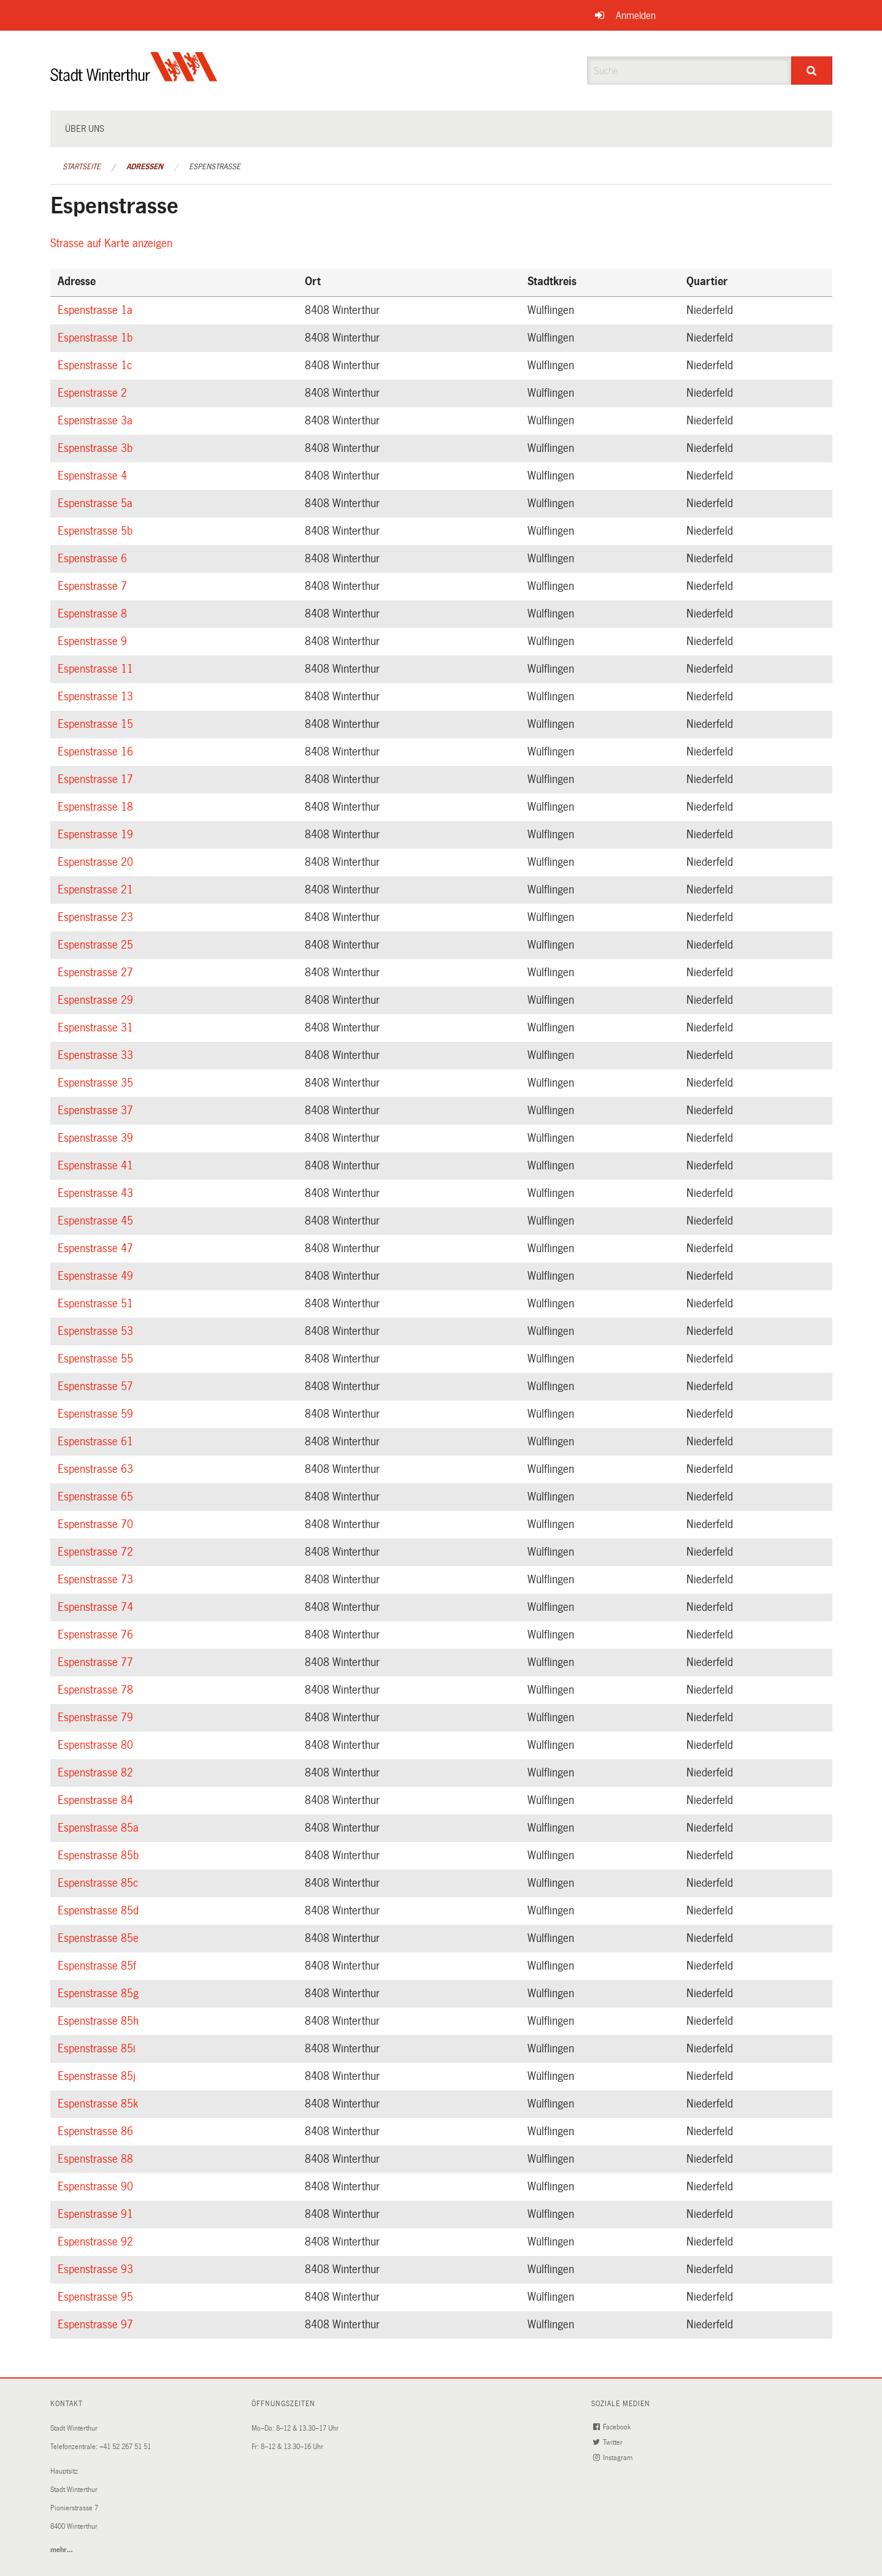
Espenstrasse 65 (97, 1497)
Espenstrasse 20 (97, 862)
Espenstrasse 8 (94, 614)
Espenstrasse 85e (100, 1938)
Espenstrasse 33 (97, 1055)
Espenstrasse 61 (97, 1441)
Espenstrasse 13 (97, 696)
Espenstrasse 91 (97, 2214)
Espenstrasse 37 (97, 1110)
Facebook (613, 2427)
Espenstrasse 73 (97, 1579)
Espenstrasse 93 (97, 2269)
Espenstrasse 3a (97, 421)
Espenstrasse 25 (97, 945)
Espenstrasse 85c (100, 1883)
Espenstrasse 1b (97, 338)
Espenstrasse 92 (97, 2242)
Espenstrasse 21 (97, 890)
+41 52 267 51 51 (125, 2447)
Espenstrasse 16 (97, 752)
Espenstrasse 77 (97, 1662)
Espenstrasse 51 (97, 1304)
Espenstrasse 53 (97, 1331)
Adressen (144, 166)
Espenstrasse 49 (97, 1276)
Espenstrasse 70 (97, 1524)
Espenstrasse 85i (98, 2049)
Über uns (84, 129)
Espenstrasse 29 (97, 1000)
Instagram (614, 2458)
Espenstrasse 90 (97, 2186)
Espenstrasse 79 (97, 1717)
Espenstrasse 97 (97, 2324)
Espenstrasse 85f (99, 1966)
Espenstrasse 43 (97, 1193)
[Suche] (811, 70)
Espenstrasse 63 (97, 1469)
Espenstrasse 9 (94, 641)
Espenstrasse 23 (97, 917)
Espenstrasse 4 (94, 476)
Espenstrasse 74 (97, 1607)
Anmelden (636, 15)
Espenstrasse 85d (100, 1911)
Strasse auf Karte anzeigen (113, 243)
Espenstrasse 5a (97, 503)
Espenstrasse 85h (100, 2021)
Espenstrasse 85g (100, 1993)
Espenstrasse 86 (97, 2131)
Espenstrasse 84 (97, 1800)
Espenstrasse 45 (97, 1221)
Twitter (609, 2443)
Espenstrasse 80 (97, 1745)
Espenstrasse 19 (97, 834)
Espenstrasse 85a (100, 1828)
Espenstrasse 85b (100, 1855)
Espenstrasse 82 (97, 1773)
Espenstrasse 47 (97, 1248)
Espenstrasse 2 (94, 393)
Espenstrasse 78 (97, 1690)
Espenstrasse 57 (97, 1386)
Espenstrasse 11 (97, 669)
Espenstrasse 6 (94, 558)
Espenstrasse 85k (100, 2104)
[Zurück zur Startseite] (134, 77)
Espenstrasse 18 (97, 807)
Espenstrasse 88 (97, 2159)
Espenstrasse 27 (97, 972)
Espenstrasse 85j (98, 2076)
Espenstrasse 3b (97, 448)
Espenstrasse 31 (97, 1028)
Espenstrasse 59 (97, 1414)
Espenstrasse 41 (97, 1166)
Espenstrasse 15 (97, 724)
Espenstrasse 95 (97, 2297)
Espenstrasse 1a (97, 310)
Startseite (82, 166)
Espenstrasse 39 (97, 1138)
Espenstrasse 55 (97, 1359)
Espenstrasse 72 (97, 1552)
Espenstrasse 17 (97, 779)
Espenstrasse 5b (97, 531)
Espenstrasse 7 (94, 586)
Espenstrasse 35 (97, 1083)
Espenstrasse (214, 166)
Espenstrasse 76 (97, 1635)
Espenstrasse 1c (97, 365)
